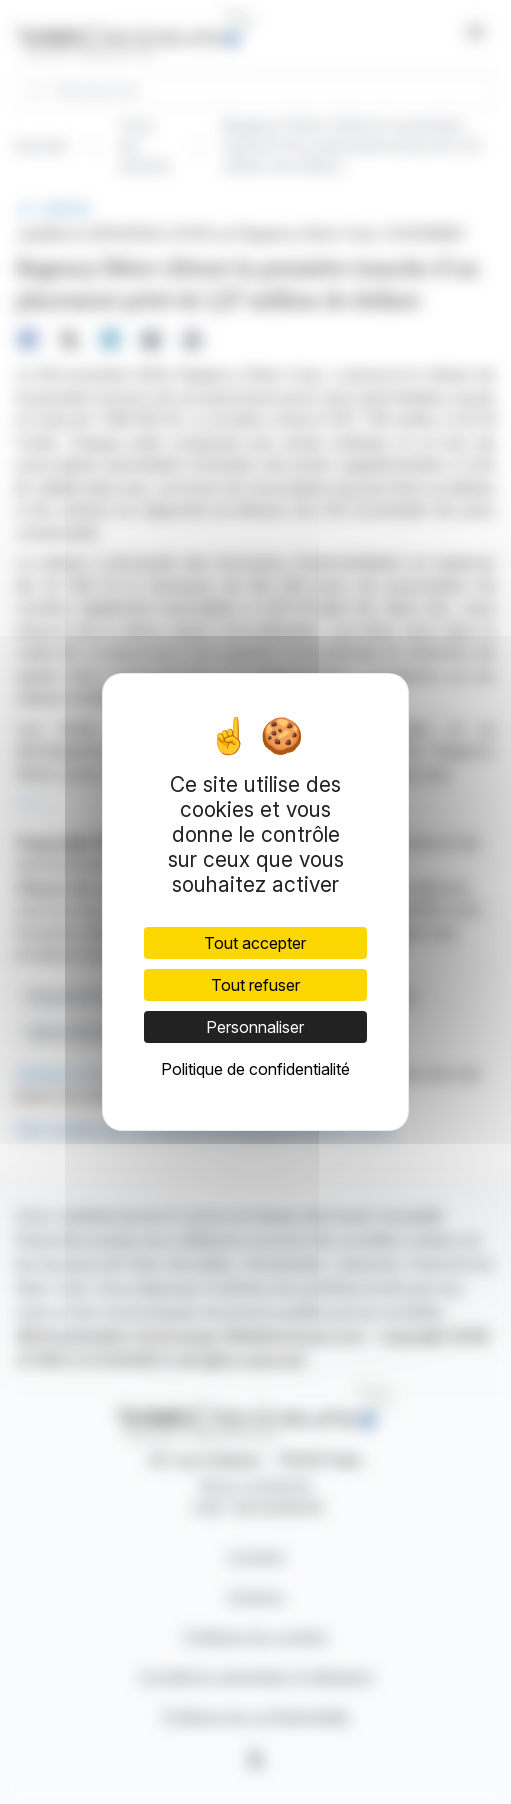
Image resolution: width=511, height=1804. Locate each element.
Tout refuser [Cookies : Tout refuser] (255, 985)
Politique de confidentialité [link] (255, 1069)
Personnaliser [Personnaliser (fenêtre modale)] (255, 1027)
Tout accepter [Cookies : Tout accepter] (255, 943)
